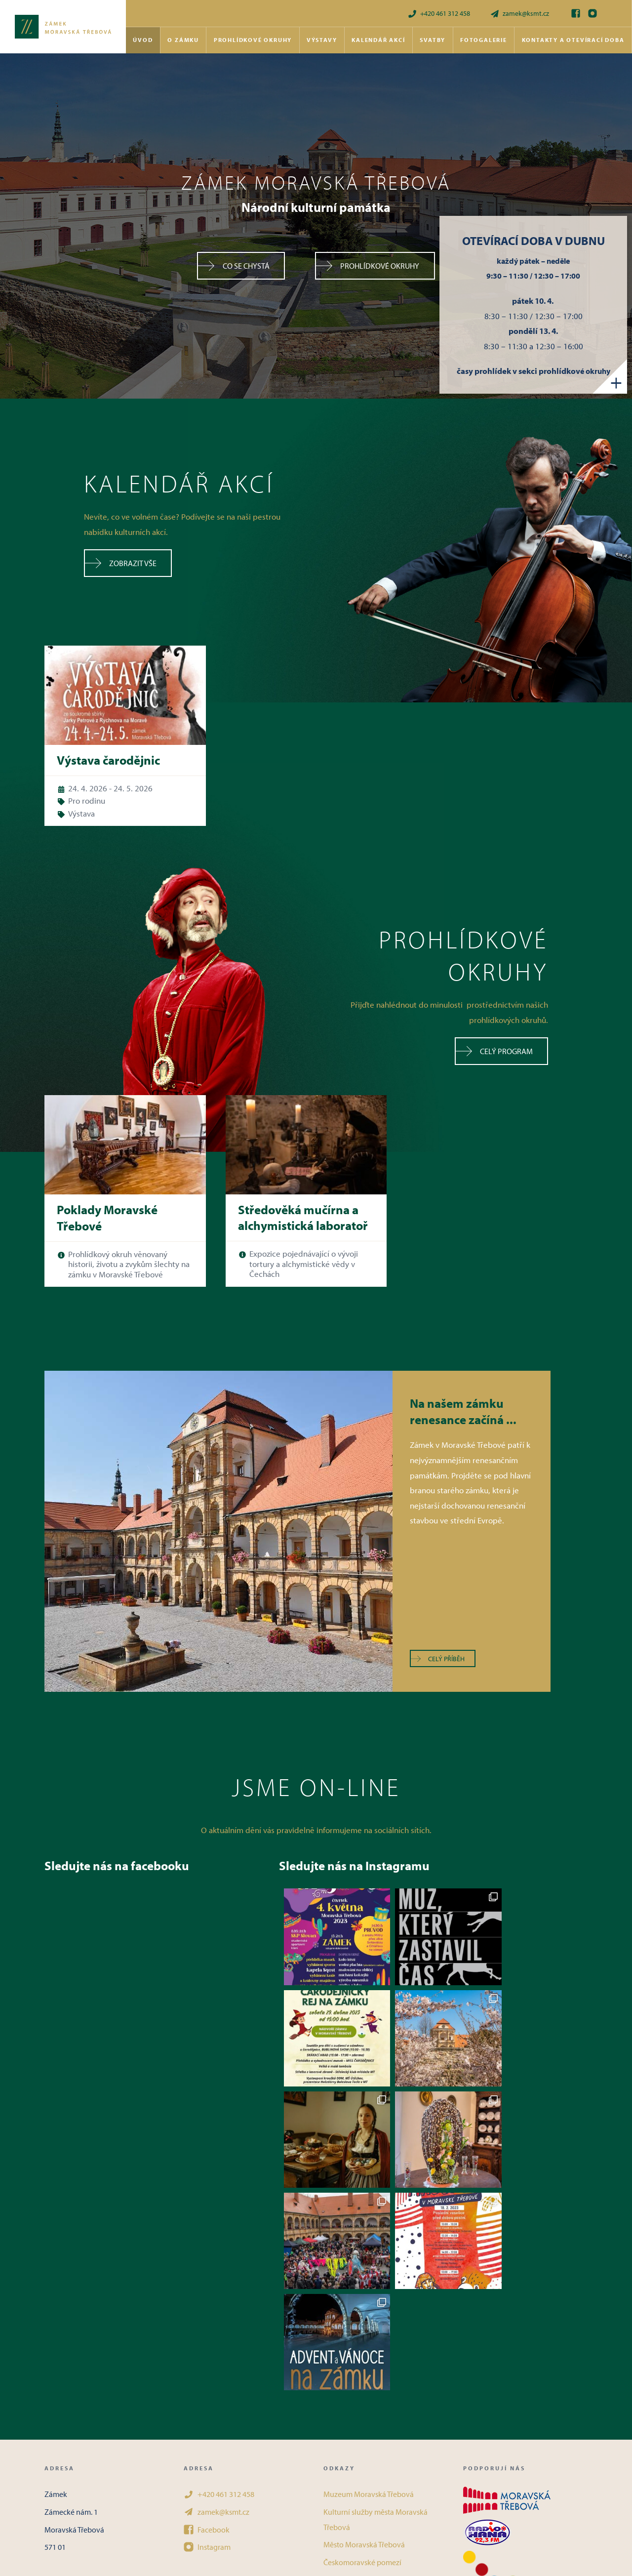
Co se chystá (233, 266)
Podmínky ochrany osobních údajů (381, 2412)
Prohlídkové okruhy (253, 39)
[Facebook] (575, 13)
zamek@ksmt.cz (519, 13)
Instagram (207, 2344)
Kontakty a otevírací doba (573, 39)
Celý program (493, 1051)
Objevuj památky (351, 2395)
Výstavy (322, 39)
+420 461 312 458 (438, 13)
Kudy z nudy (343, 2377)
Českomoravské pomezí (362, 2360)
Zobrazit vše (121, 563)
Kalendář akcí (378, 39)
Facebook (207, 2327)
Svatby (432, 39)
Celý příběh (438, 1659)
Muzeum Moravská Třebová (368, 2291)
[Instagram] (592, 13)
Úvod (143, 39)
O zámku (183, 39)
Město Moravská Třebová (364, 2342)
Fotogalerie (483, 39)
